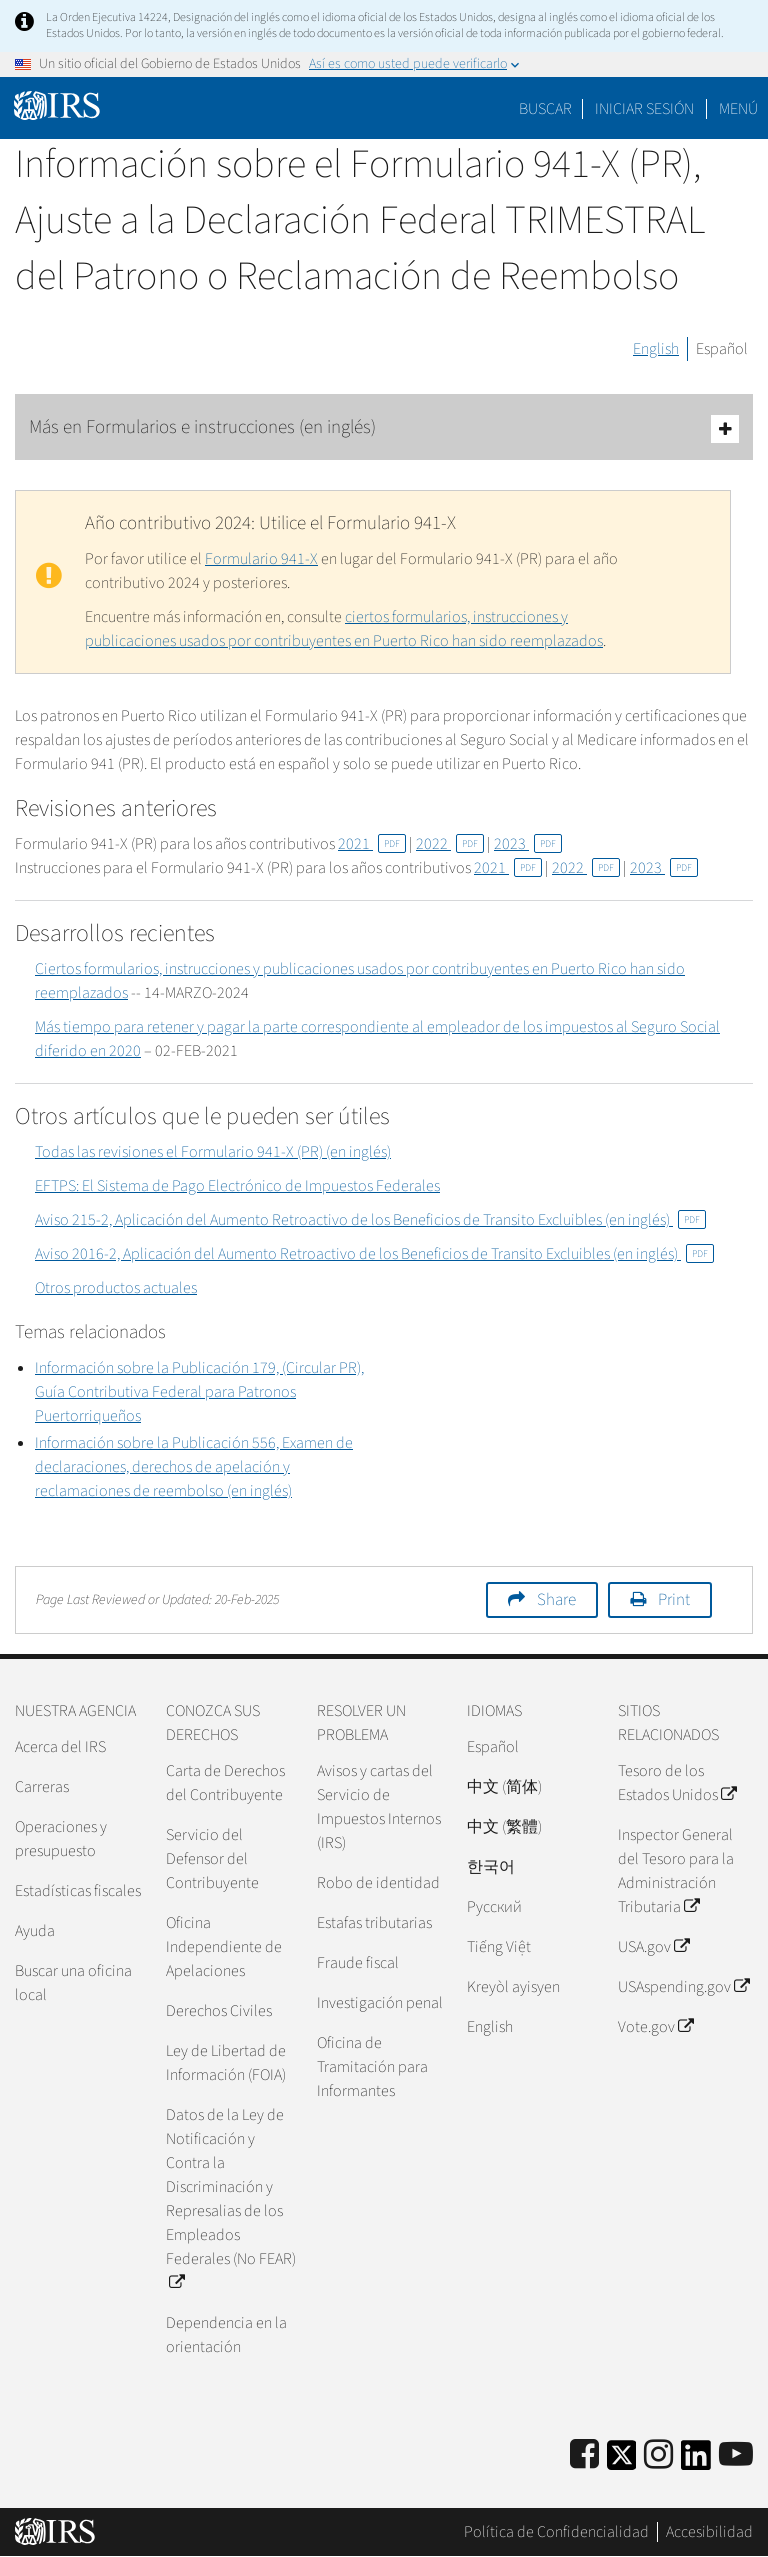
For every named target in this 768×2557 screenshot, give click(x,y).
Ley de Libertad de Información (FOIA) (226, 2063)
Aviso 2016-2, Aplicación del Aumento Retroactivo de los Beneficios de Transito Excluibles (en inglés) (374, 1254)
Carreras (42, 1787)
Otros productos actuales (116, 1288)
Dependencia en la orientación (226, 2335)
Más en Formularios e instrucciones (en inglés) (384, 428)
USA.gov (653, 1947)
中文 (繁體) (504, 1827)
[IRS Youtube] (736, 2455)
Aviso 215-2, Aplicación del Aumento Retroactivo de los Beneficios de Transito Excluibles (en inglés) (370, 1220)
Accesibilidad (709, 2532)
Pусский (494, 1907)
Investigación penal (380, 2003)
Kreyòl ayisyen (513, 1987)
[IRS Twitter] (622, 2461)
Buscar (545, 109)
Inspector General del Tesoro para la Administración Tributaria (676, 1871)
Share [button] (556, 1600)
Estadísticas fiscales (78, 1891)
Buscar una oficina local (73, 1983)
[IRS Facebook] (584, 2455)
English (656, 349)
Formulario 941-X (261, 559)
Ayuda (35, 1931)
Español (722, 349)
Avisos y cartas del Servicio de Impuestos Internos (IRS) (379, 1807)
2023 (528, 844)
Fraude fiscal (358, 1963)
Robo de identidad (378, 1883)
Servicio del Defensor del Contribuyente (212, 1859)
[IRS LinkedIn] (696, 2461)
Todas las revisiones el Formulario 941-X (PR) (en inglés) (213, 1152)
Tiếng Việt (499, 1947)
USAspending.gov (683, 1987)
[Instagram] (658, 2455)
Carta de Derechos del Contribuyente (225, 1783)
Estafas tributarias (374, 1923)
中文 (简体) (504, 1787)
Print (674, 1600)
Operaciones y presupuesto (61, 1839)
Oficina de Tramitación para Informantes (372, 2067)
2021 (372, 844)
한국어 (491, 1867)
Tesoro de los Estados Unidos (677, 1783)
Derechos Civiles (219, 2011)
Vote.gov (655, 2027)
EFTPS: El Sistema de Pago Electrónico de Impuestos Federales (237, 1186)
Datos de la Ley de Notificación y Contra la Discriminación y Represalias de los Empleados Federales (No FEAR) (231, 2199)
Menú (738, 109)
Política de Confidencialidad (556, 2532)
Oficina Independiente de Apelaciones (224, 1947)
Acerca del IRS (60, 1747)
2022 (450, 844)
